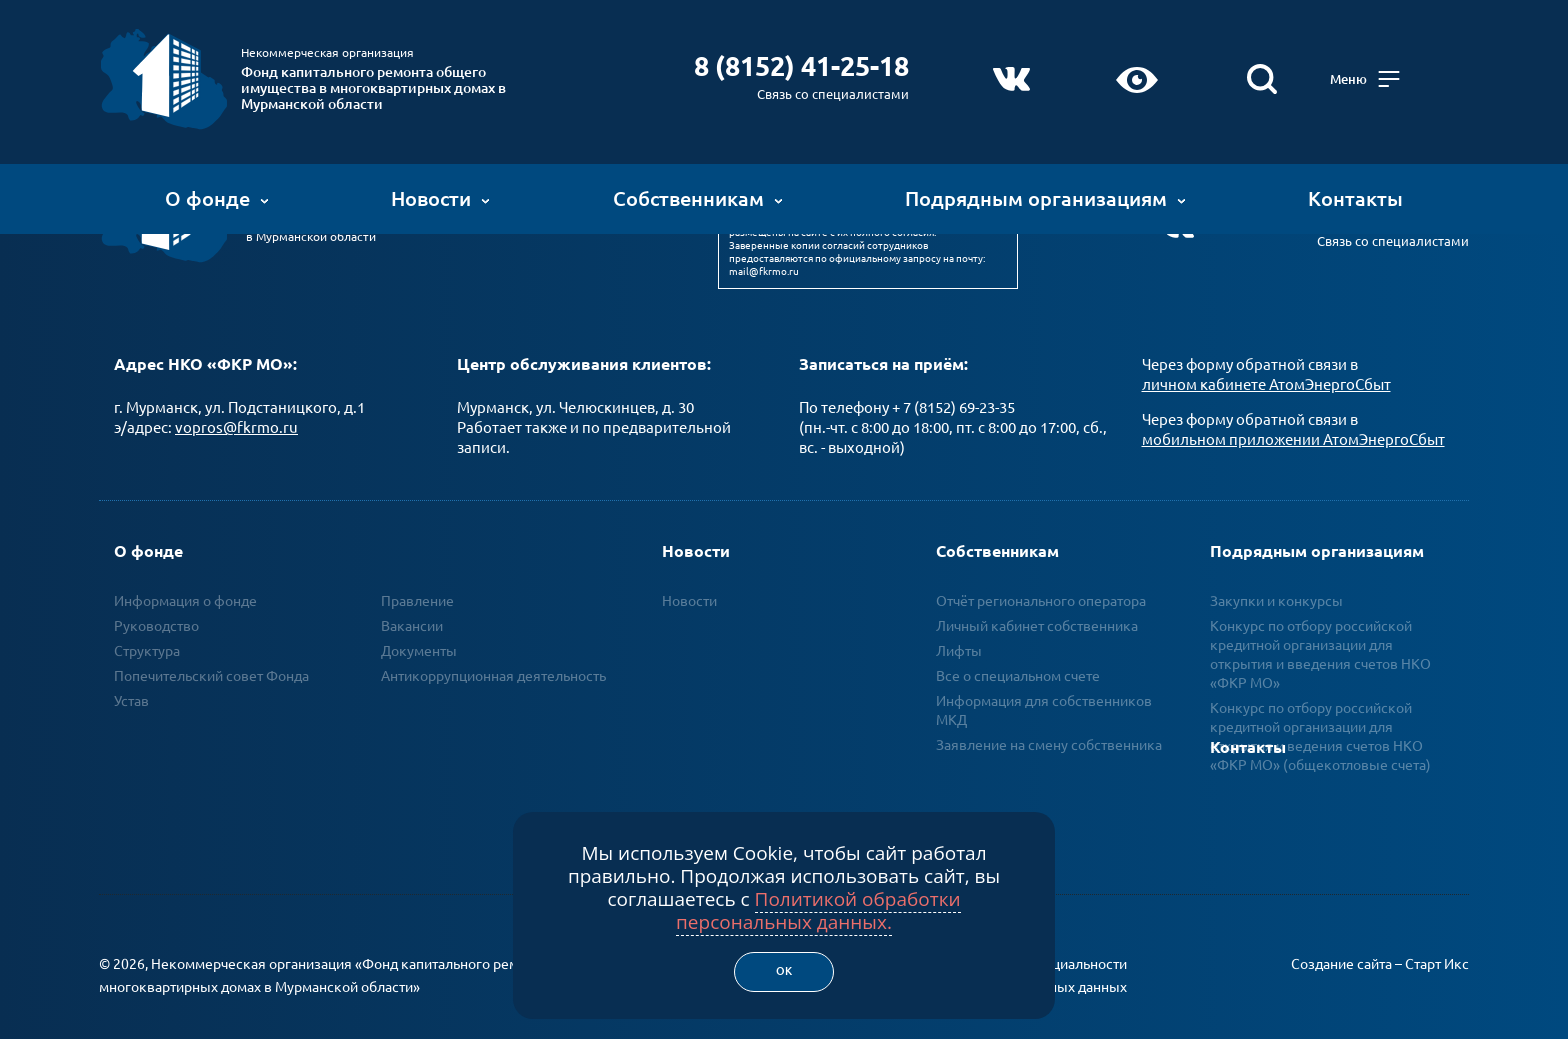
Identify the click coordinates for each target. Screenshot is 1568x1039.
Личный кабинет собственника (1037, 598)
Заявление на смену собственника (1049, 717)
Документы (419, 623)
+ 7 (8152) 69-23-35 (953, 379)
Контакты (1355, 184)
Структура (147, 623)
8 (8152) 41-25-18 (841, 52)
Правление (417, 573)
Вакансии (412, 598)
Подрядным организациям (1045, 184)
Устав (131, 673)
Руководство (156, 598)
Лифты (959, 623)
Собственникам (698, 184)
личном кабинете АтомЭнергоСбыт (1266, 356)
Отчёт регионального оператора (1041, 573)
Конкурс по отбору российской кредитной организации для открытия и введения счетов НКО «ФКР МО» (1320, 626)
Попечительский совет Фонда (211, 648)
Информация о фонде (185, 573)
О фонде (217, 184)
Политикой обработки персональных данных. (818, 910)
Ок (784, 971)
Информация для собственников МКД (1044, 682)
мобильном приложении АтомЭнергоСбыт (1293, 411)
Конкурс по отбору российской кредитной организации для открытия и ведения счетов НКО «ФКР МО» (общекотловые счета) (1320, 708)
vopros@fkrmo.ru (236, 399)
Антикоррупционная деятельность (493, 648)
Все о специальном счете (1018, 648)
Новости (440, 184)
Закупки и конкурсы (1276, 573)
